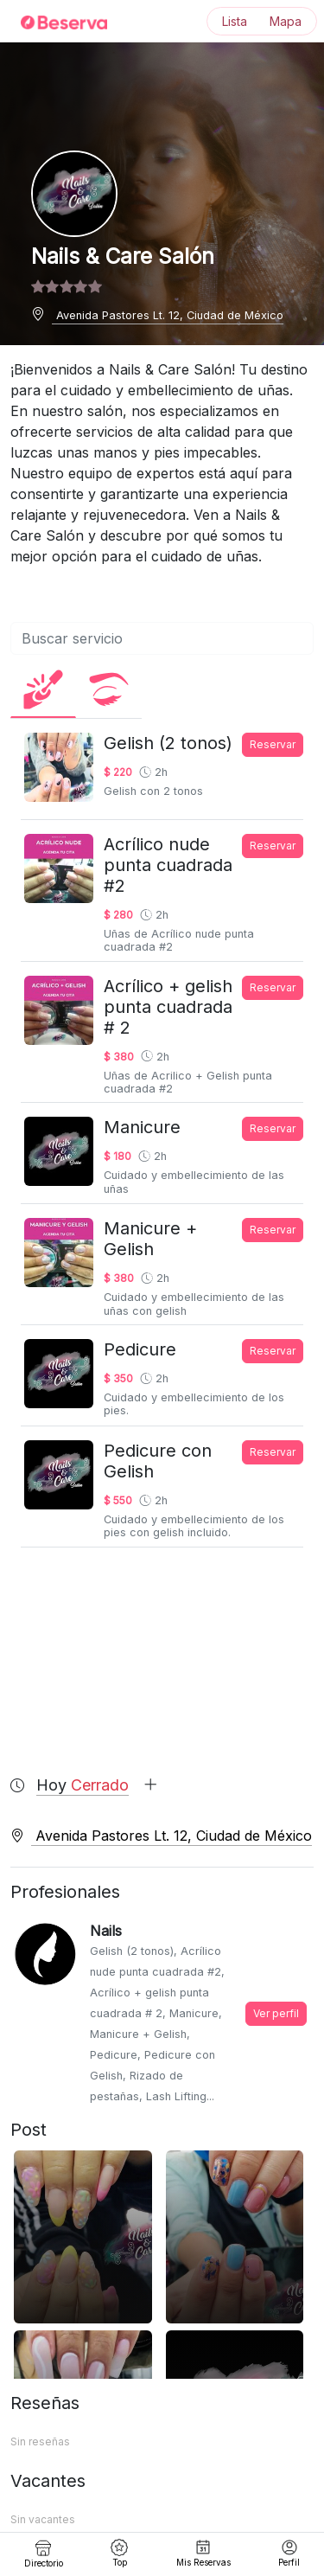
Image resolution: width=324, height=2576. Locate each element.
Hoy (97, 1785)
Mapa (286, 21)
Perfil (289, 2553)
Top (119, 2553)
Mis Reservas (203, 2553)
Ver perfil (276, 2013)
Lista (234, 21)
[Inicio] (53, 21)
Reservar (272, 744)
